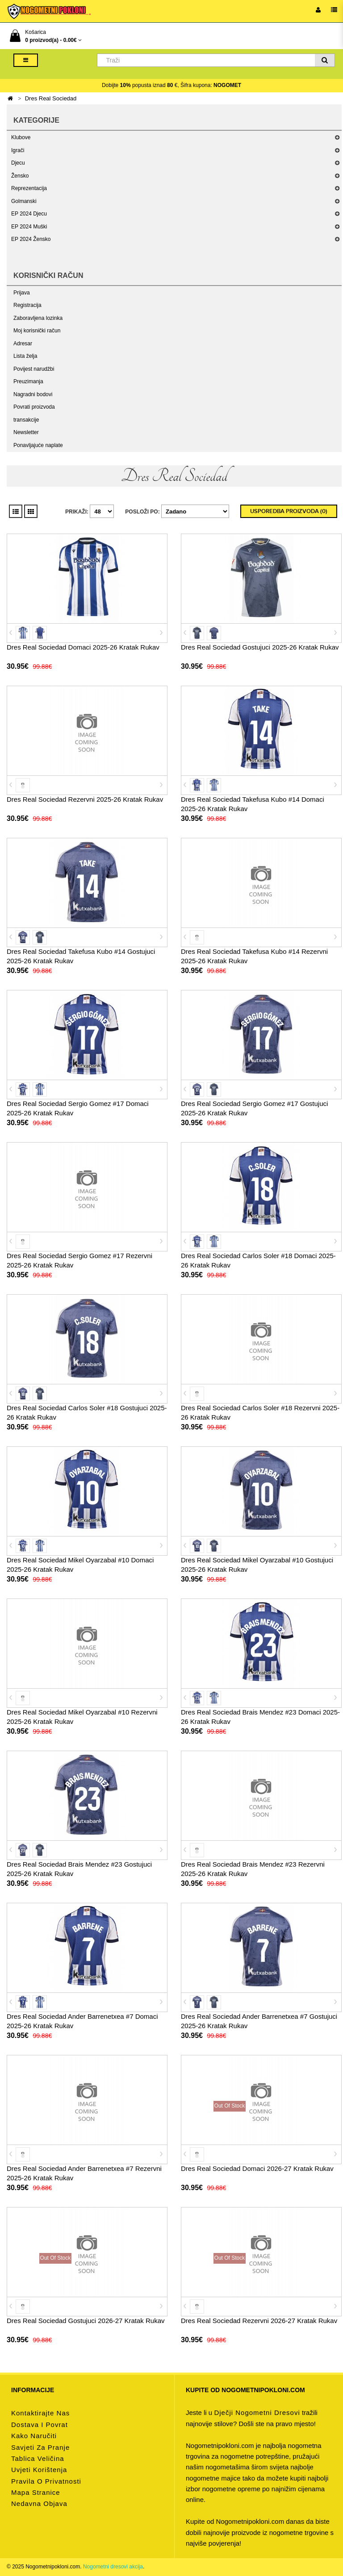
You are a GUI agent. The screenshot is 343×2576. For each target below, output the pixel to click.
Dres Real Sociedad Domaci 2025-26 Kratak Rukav (83, 647)
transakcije (26, 420)
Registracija (27, 305)
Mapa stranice (35, 2492)
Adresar (22, 343)
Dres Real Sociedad (51, 98)
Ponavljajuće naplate (38, 445)
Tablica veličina (37, 2458)
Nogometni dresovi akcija (113, 2567)
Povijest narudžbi (33, 369)
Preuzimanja (28, 381)
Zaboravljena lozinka (38, 318)
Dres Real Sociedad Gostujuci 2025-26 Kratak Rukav (260, 647)
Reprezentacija (29, 188)
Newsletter (26, 432)
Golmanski (24, 201)
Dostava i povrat (39, 2424)
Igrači (17, 150)
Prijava (21, 293)
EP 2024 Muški (29, 227)
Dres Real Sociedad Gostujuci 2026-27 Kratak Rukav (86, 2320)
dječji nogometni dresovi (257, 2412)
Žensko (20, 176)
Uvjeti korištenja (39, 2469)
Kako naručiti (34, 2435)
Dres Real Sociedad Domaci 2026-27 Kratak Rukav (257, 2168)
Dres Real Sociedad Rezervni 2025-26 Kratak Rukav (85, 799)
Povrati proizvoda (34, 407)
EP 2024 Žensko (31, 239)
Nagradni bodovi (32, 394)
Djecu (18, 163)
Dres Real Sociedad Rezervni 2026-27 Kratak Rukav (259, 2320)
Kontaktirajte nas (40, 2413)
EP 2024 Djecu (29, 214)
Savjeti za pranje (40, 2447)
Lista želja (25, 356)
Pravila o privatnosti (46, 2481)
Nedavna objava (39, 2503)
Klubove (20, 137)
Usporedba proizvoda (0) (288, 511)
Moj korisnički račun (36, 330)
